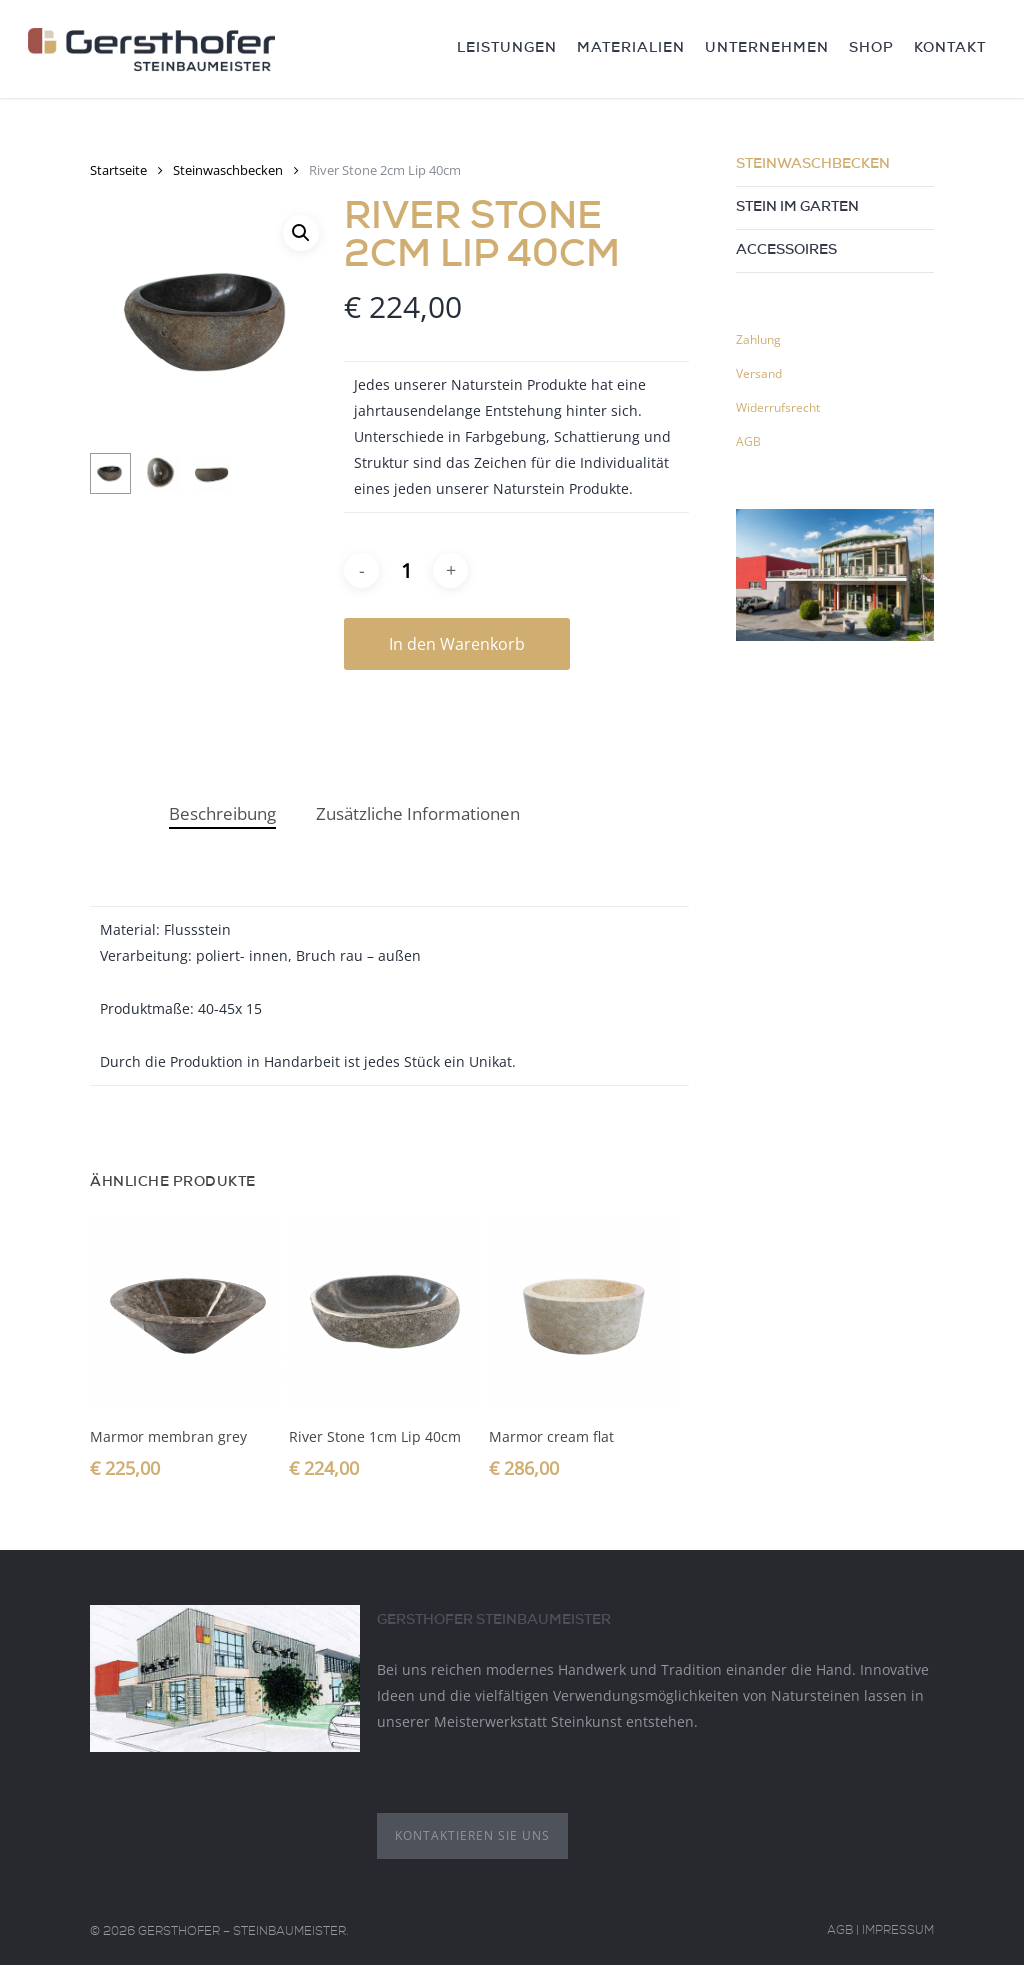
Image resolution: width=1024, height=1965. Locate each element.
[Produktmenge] (406, 570)
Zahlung (758, 339)
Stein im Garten (797, 208)
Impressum (898, 1932)
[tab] (222, 814)
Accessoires (786, 251)
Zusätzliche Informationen (418, 813)
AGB (748, 441)
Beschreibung (222, 813)
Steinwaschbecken (228, 170)
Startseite (118, 170)
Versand (759, 373)
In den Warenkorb (457, 644)
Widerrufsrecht (778, 407)
